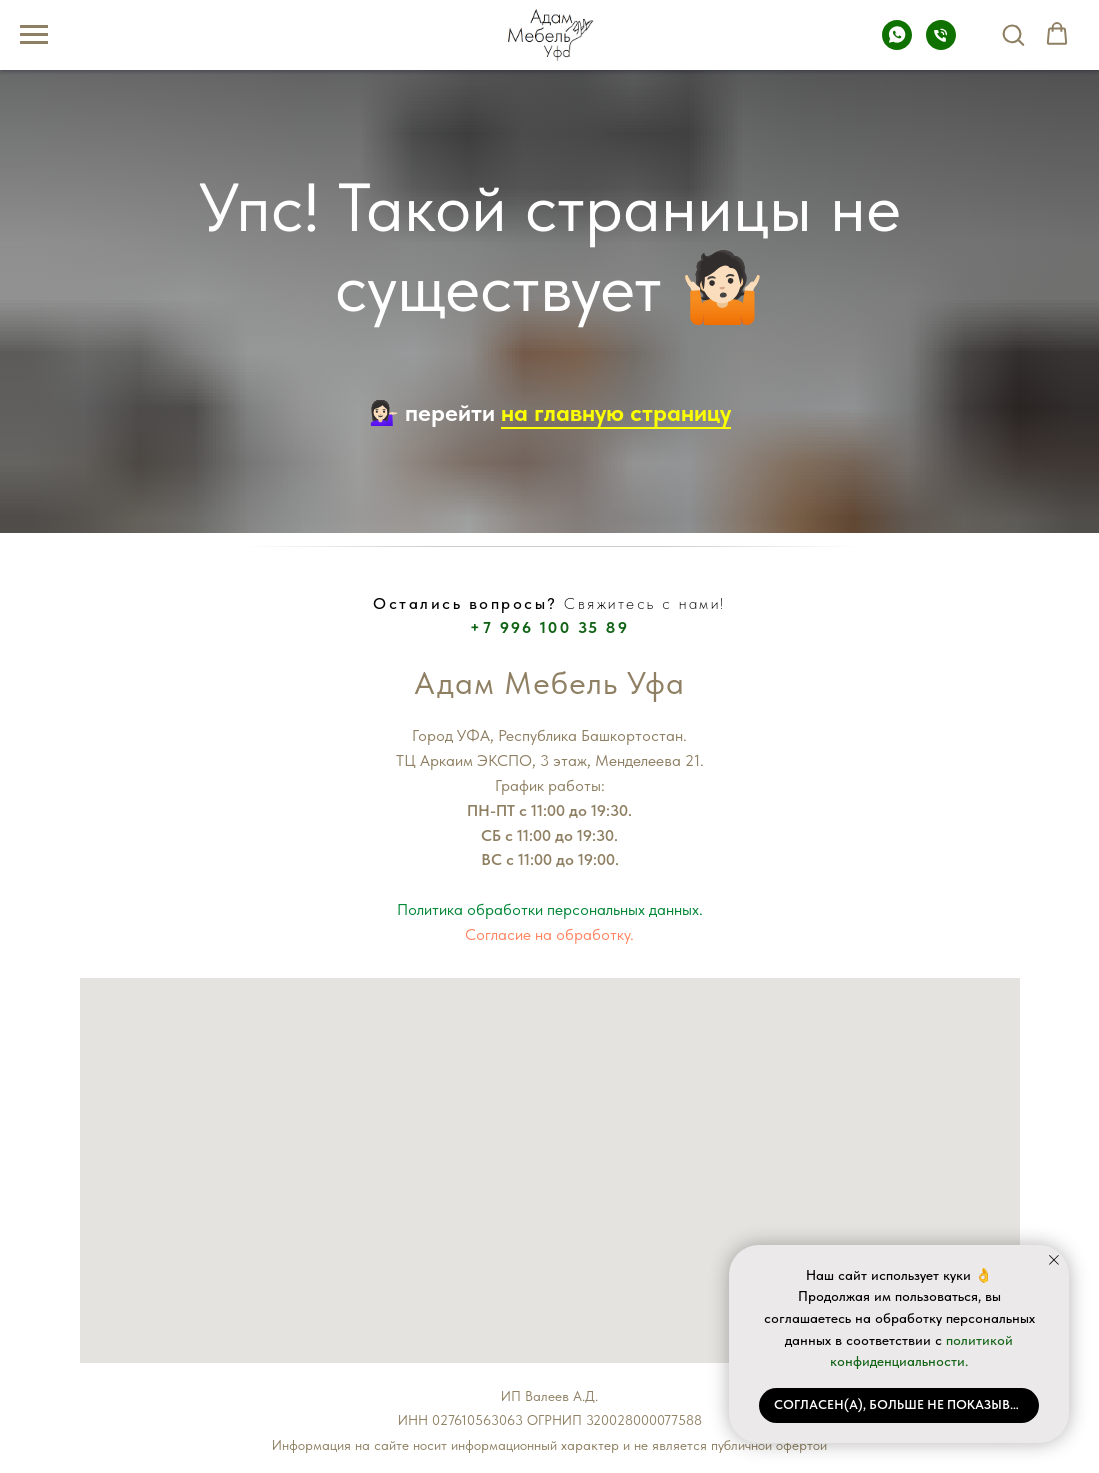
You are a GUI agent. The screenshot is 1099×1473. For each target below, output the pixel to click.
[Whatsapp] (897, 44)
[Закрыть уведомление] (1054, 1260)
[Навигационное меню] (34, 35)
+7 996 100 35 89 (549, 627)
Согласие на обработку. (549, 934)
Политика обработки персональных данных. (550, 909)
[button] (1013, 34)
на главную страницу (616, 412)
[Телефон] (941, 44)
